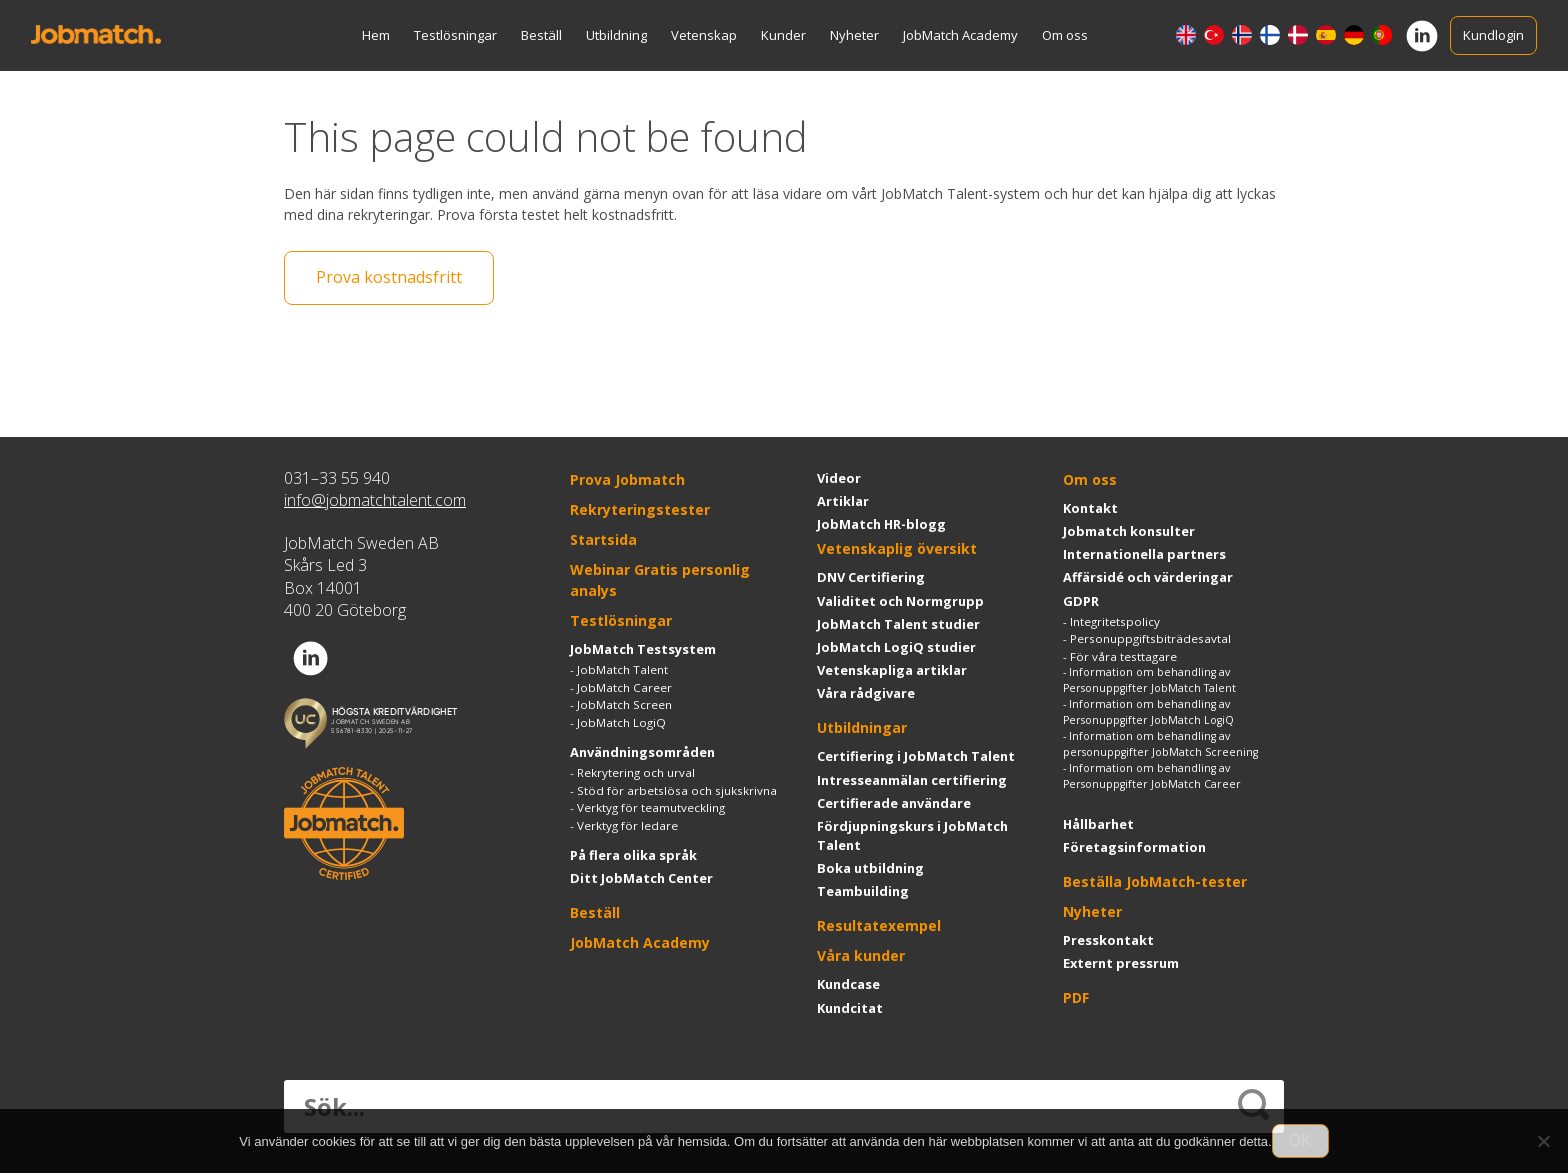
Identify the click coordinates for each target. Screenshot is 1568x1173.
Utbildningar (862, 727)
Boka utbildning (870, 868)
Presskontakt (1108, 940)
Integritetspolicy (1115, 621)
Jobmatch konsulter (1129, 531)
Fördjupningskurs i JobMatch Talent (912, 835)
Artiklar (843, 501)
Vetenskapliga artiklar (892, 670)
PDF (1076, 997)
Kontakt (1090, 508)
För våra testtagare (1123, 656)
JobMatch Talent (622, 669)
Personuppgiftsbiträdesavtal (1150, 638)
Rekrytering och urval (636, 772)
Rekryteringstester (640, 509)
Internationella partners (1144, 554)
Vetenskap (704, 35)
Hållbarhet (1098, 824)
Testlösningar (455, 35)
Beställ (541, 35)
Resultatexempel (879, 926)
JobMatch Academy (960, 35)
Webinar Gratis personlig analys (660, 580)
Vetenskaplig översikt (897, 548)
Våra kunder (861, 956)
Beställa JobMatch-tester (1155, 881)
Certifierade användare (894, 803)
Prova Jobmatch (627, 479)
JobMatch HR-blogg (881, 524)
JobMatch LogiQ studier (896, 647)
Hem (376, 35)
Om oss (1065, 35)
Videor (839, 478)
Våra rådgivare (866, 693)
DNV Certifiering (871, 577)
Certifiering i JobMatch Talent (916, 756)
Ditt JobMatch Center (641, 878)
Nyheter (854, 35)
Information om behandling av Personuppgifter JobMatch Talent (1149, 680)
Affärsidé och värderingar (1148, 577)
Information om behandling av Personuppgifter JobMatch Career (1152, 776)
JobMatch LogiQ (621, 722)
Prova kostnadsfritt (389, 278)
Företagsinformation (1134, 847)
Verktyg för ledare (627, 825)
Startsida (603, 539)
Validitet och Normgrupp (900, 601)
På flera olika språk (633, 855)
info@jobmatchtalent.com (375, 500)
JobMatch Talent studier (898, 624)
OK (1300, 1140)
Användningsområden (642, 752)
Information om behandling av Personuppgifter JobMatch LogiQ (1148, 712)
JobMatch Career (624, 687)
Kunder (783, 35)
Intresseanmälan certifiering (912, 780)
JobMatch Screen (624, 704)
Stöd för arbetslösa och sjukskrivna (677, 790)
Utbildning (616, 35)
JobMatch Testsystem (643, 649)
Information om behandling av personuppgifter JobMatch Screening (1160, 744)
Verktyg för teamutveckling (651, 807)
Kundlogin (1493, 35)
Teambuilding (863, 891)
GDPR (1081, 601)
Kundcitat (850, 1008)
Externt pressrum (1121, 963)
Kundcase (848, 985)
